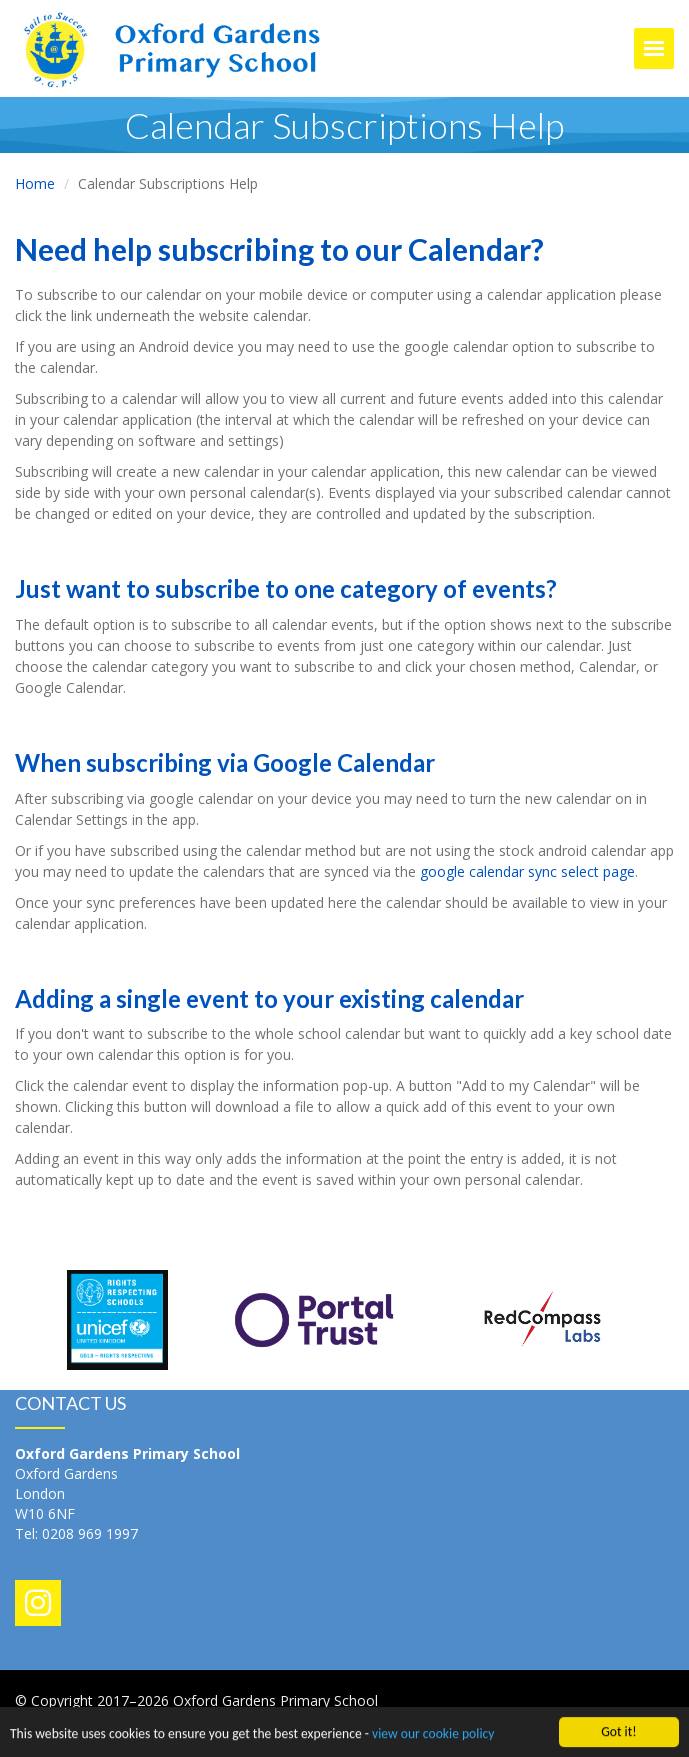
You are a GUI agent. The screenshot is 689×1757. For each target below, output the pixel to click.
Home (35, 183)
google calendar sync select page (527, 871)
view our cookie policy (433, 1734)
